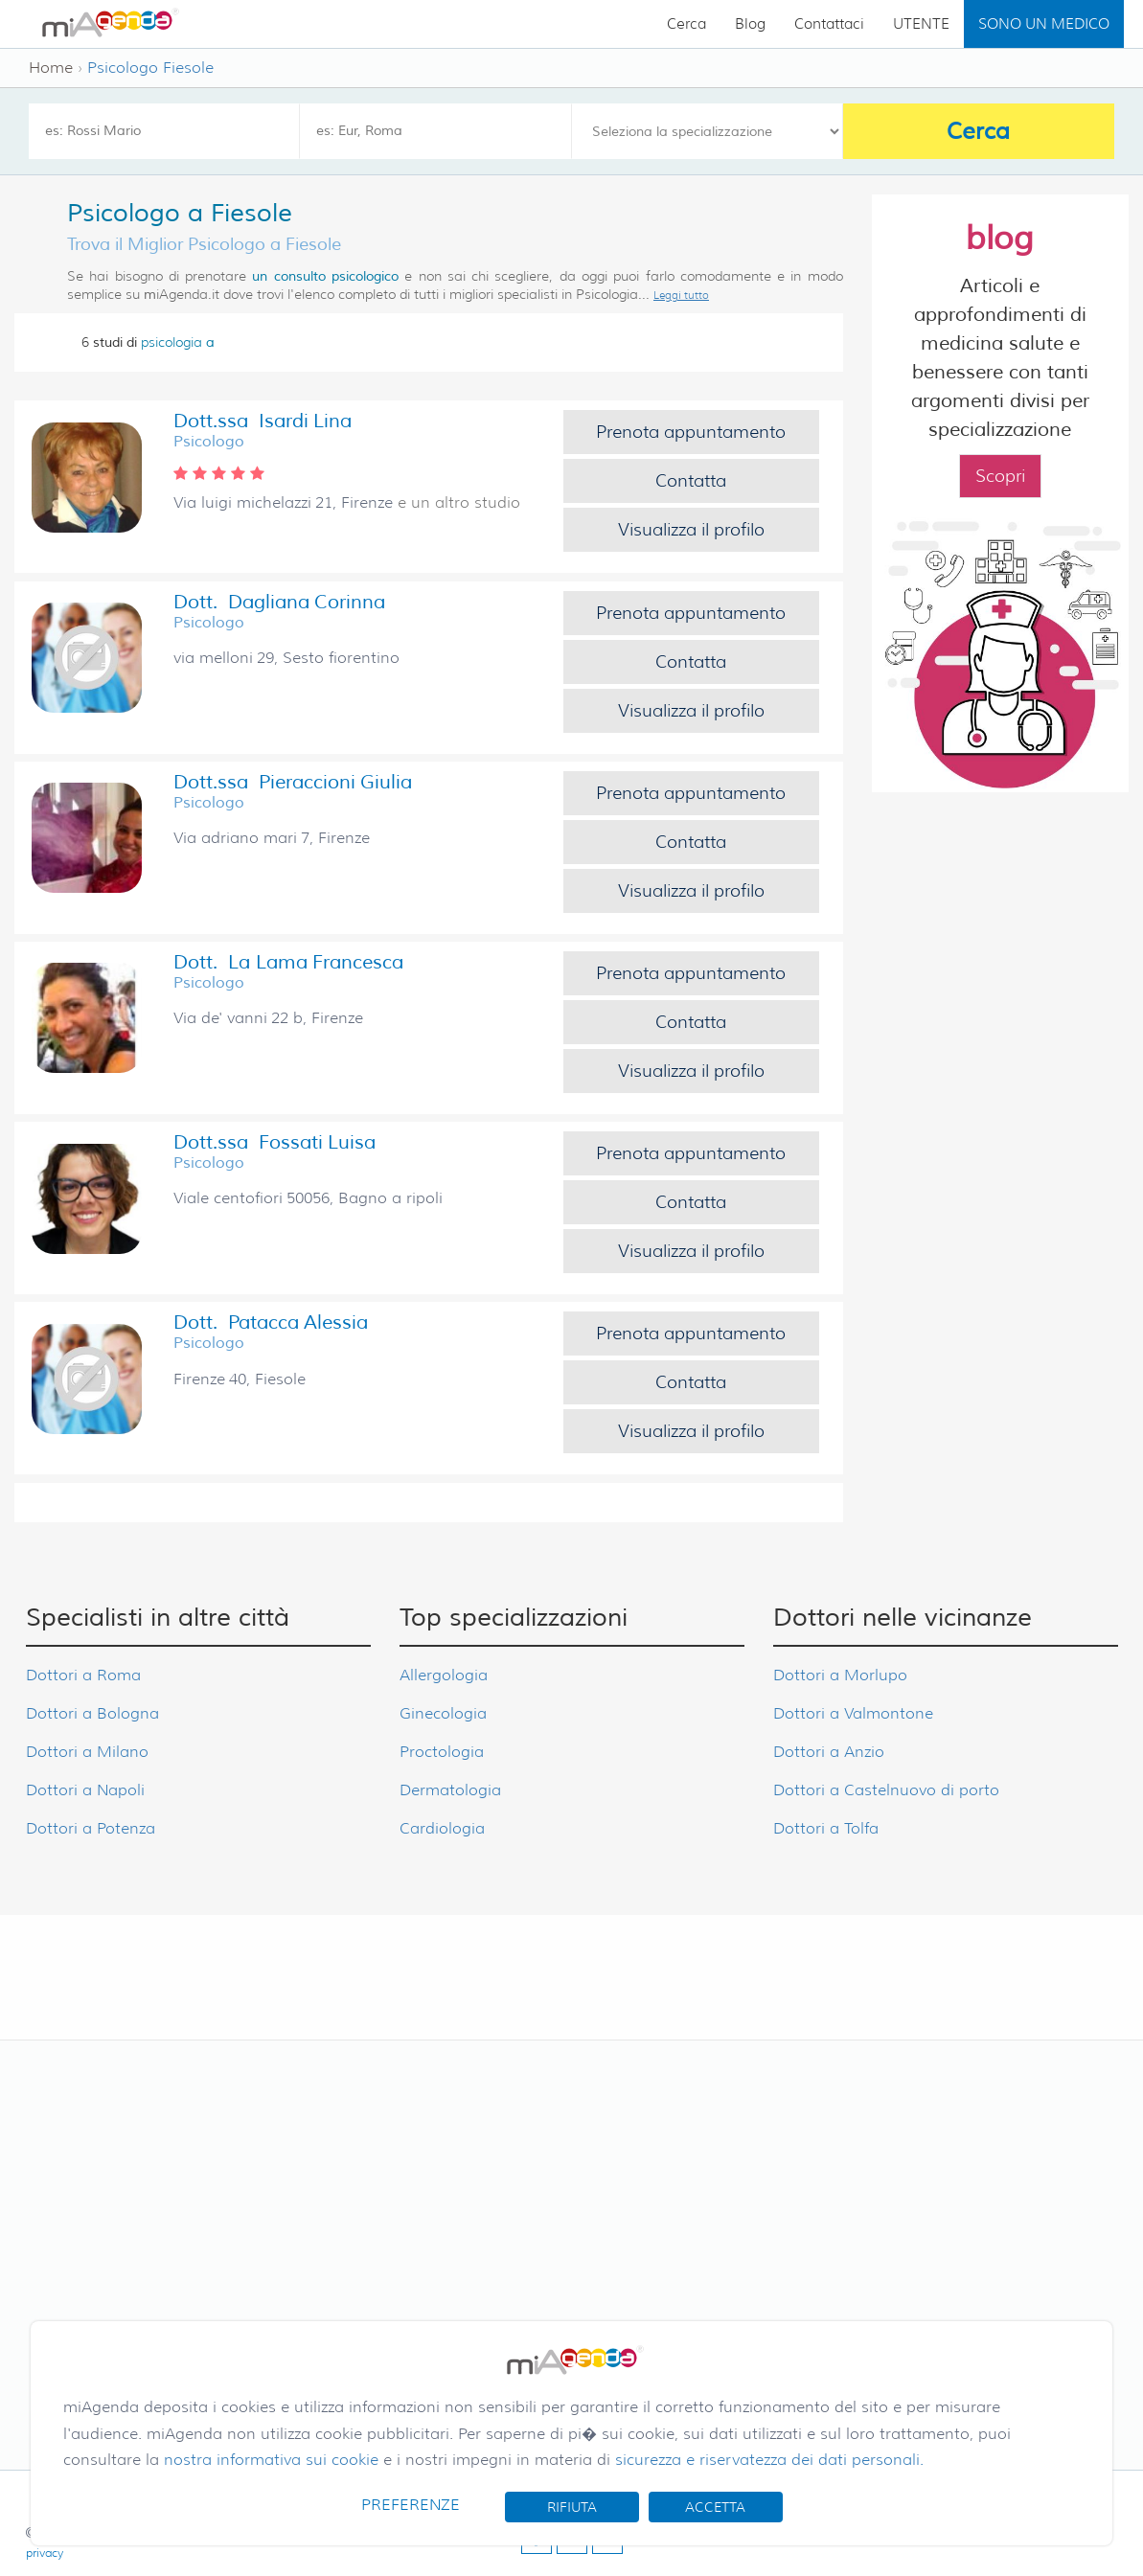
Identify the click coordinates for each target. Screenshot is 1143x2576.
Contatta (690, 480)
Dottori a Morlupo (840, 1675)
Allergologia (444, 1675)
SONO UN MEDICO (1043, 24)
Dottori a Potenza (90, 1828)
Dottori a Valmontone (853, 1713)
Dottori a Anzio (828, 1752)
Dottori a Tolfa (826, 1828)
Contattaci (829, 24)
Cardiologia (442, 1828)
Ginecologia (443, 1713)
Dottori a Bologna (92, 1713)
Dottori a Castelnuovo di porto (886, 1790)
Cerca (686, 24)
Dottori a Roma (83, 1675)
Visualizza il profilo (691, 529)
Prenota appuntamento (691, 432)
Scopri (1000, 476)
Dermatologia (450, 1790)
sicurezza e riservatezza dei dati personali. (769, 2460)
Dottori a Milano (87, 1752)
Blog (750, 24)
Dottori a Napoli (85, 1790)
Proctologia (442, 1752)
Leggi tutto (681, 295)
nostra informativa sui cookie (271, 2460)
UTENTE (921, 24)
